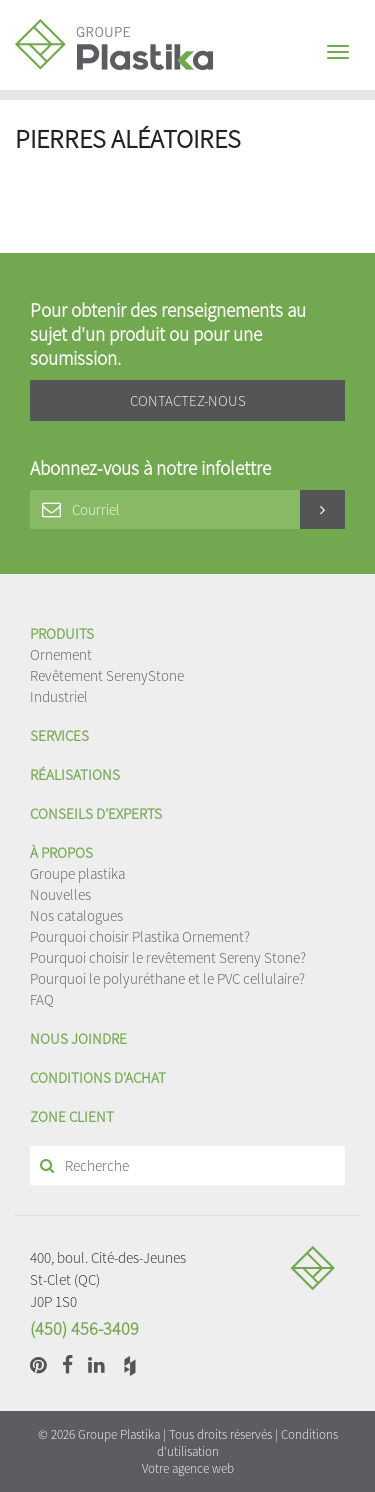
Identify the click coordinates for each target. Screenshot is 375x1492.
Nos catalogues (76, 915)
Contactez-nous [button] (188, 400)
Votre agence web (188, 1468)
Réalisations (75, 774)
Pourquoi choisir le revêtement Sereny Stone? (168, 957)
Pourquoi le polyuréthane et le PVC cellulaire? (167, 978)
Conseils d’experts (96, 813)
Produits (62, 633)
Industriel (59, 696)
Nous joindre (78, 1038)
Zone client (72, 1116)
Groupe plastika (77, 873)
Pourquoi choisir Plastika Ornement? (140, 936)
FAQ (42, 999)
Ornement (61, 654)
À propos (61, 852)
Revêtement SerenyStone (107, 675)
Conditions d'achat (98, 1077)
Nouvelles (60, 894)
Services (59, 735)
